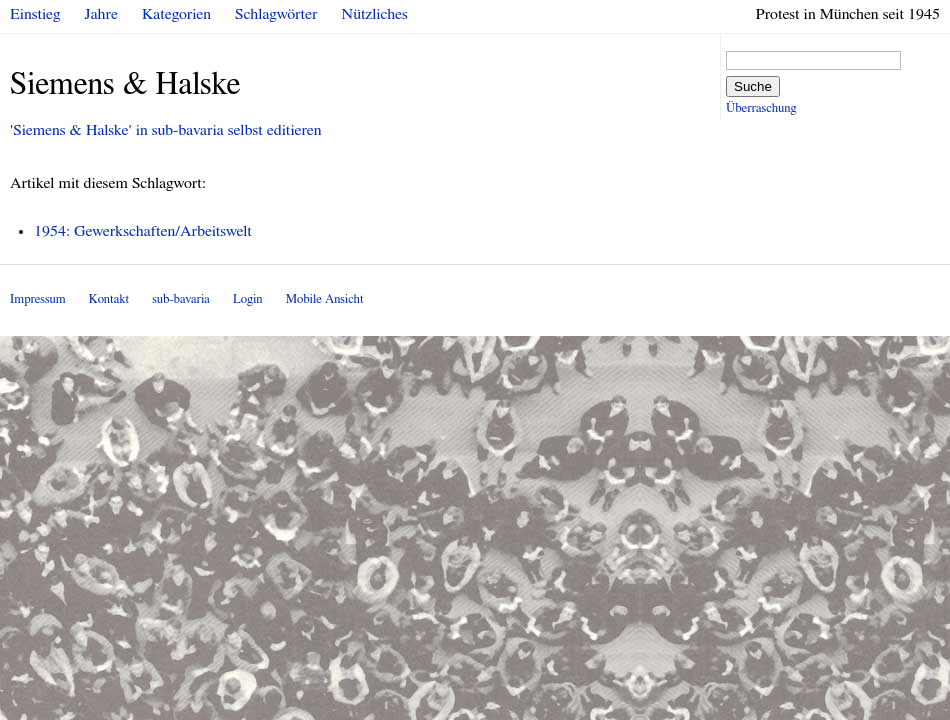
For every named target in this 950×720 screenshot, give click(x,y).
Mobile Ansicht (325, 299)
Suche (753, 86)
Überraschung (761, 108)
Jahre (101, 14)
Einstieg (35, 14)
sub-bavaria (180, 299)
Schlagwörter (276, 14)
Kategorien (176, 14)
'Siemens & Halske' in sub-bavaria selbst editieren (166, 130)
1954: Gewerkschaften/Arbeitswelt (143, 231)
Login (248, 299)
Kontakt (109, 299)
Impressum (38, 299)
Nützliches (375, 14)
